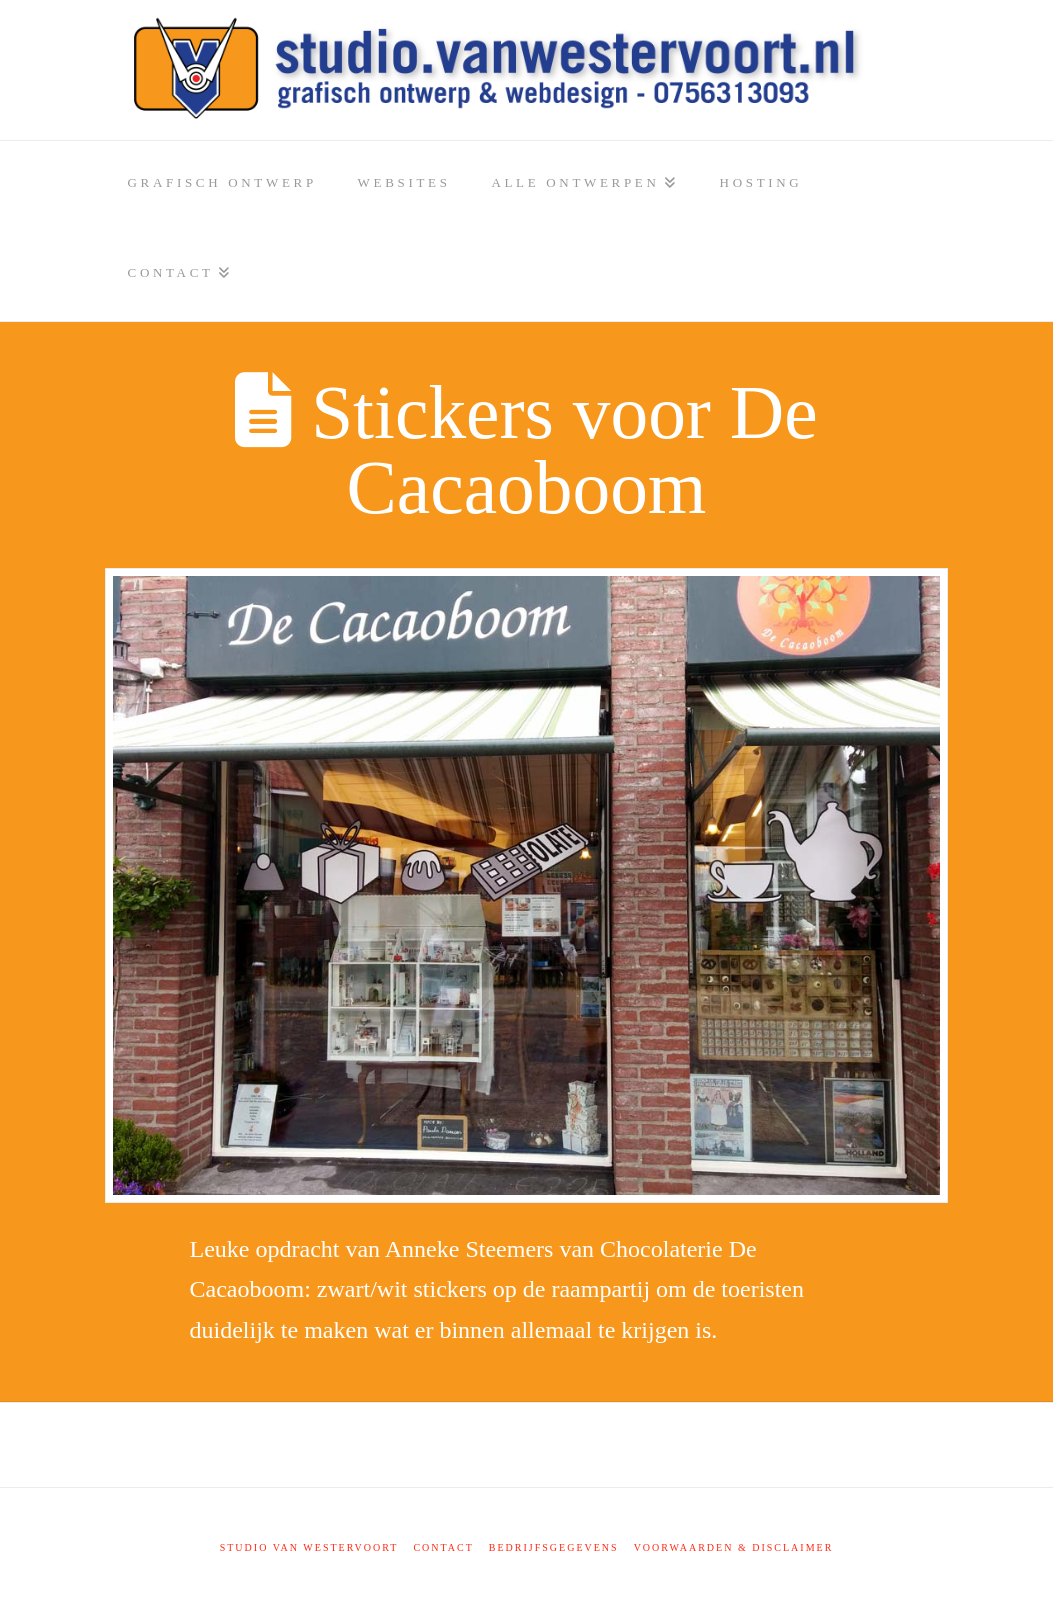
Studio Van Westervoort (309, 1547)
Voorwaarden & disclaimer (734, 1547)
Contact (443, 1547)
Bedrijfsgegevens (554, 1547)
